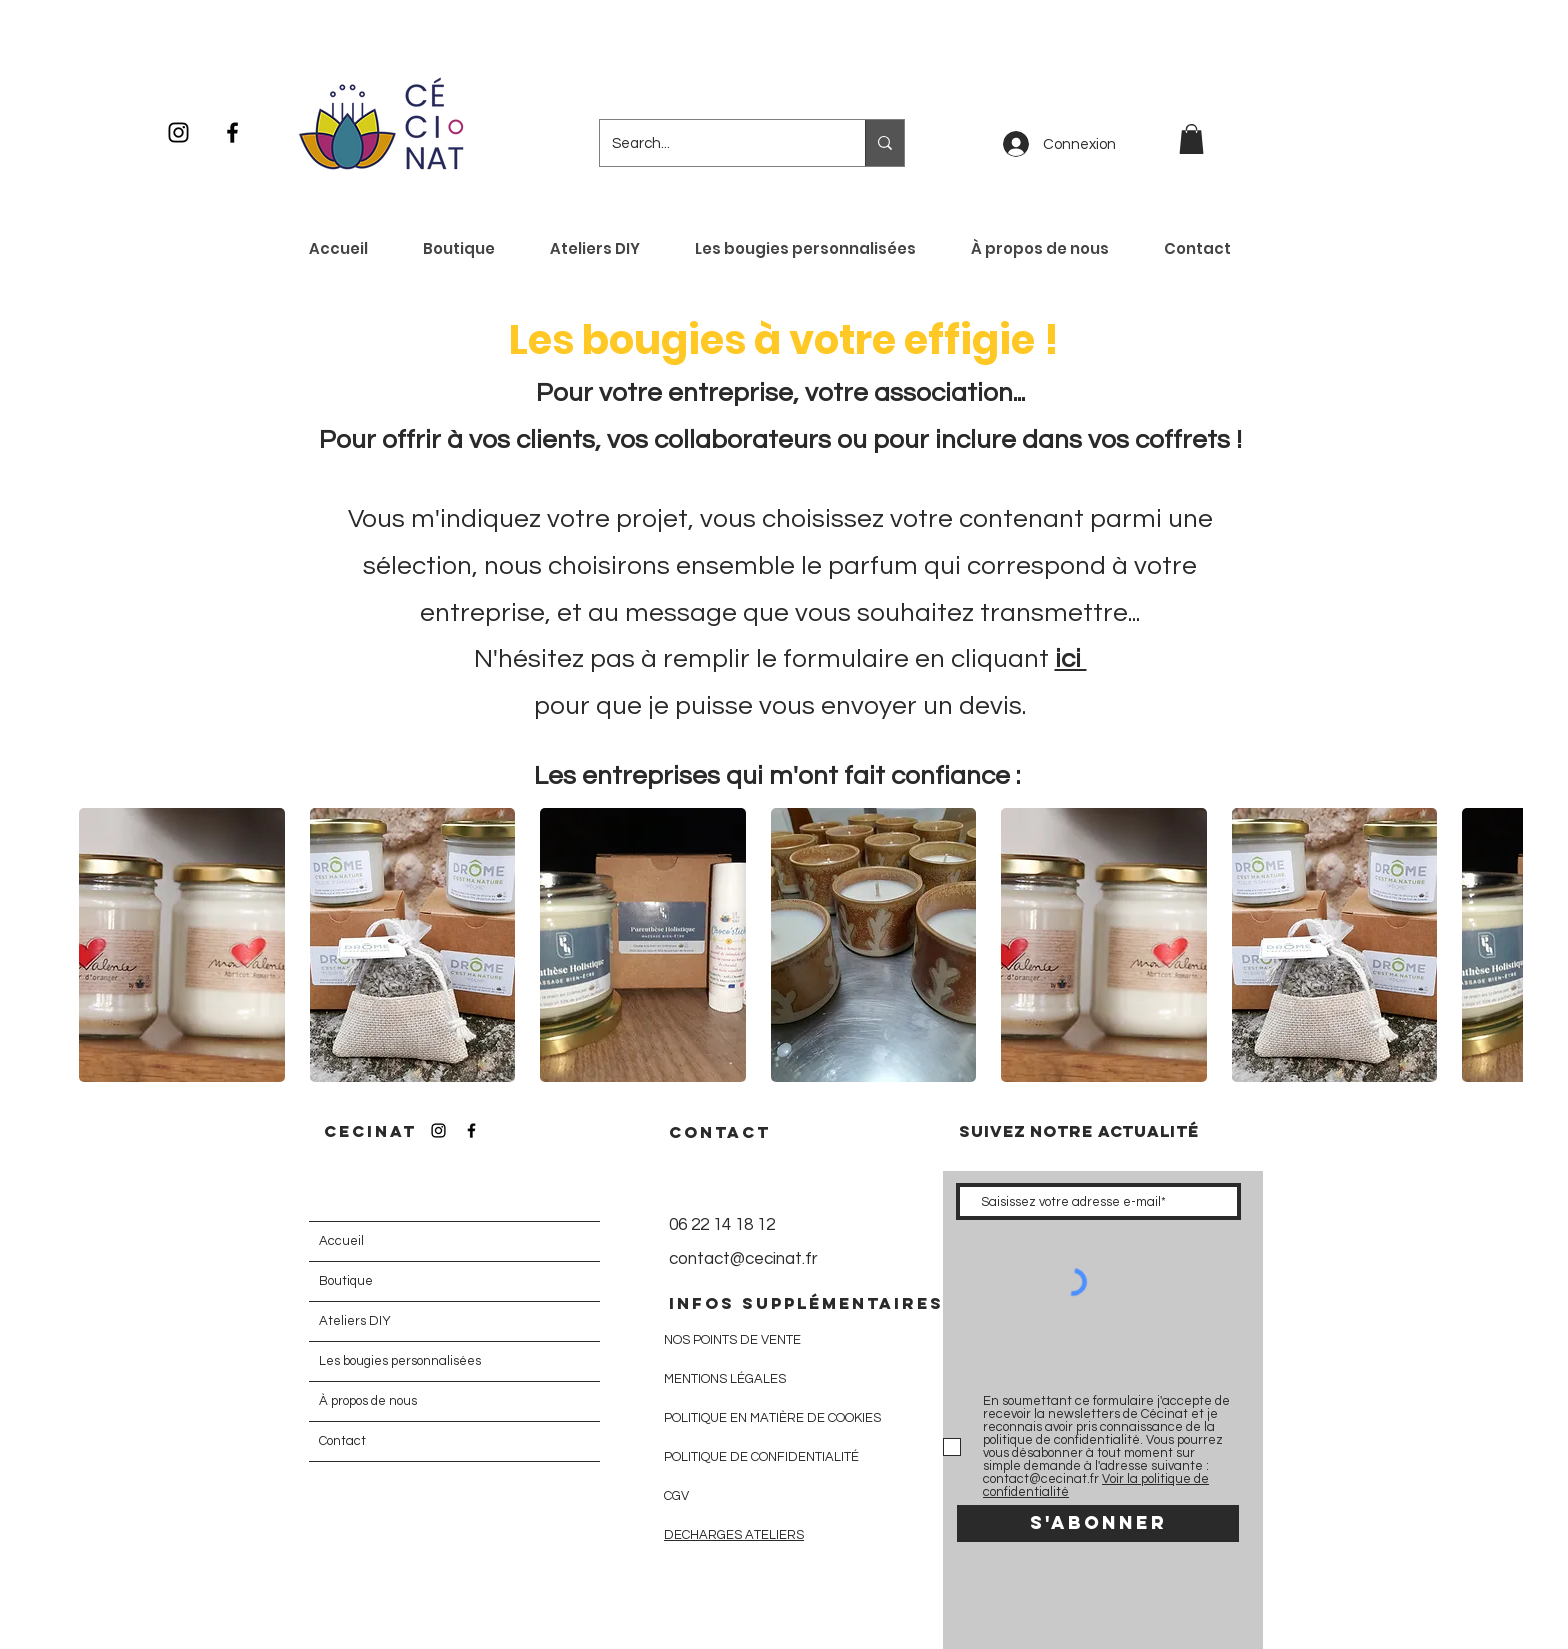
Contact (342, 1441)
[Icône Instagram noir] (178, 132)
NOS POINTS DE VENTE (732, 1340)
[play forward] (1498, 945)
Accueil (341, 1241)
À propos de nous (368, 1401)
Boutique (346, 1281)
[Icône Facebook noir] (232, 132)
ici (1071, 659)
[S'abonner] (1098, 1523)
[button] (1191, 139)
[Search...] (717, 143)
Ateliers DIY (355, 1321)
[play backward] (104, 945)
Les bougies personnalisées (400, 1361)
